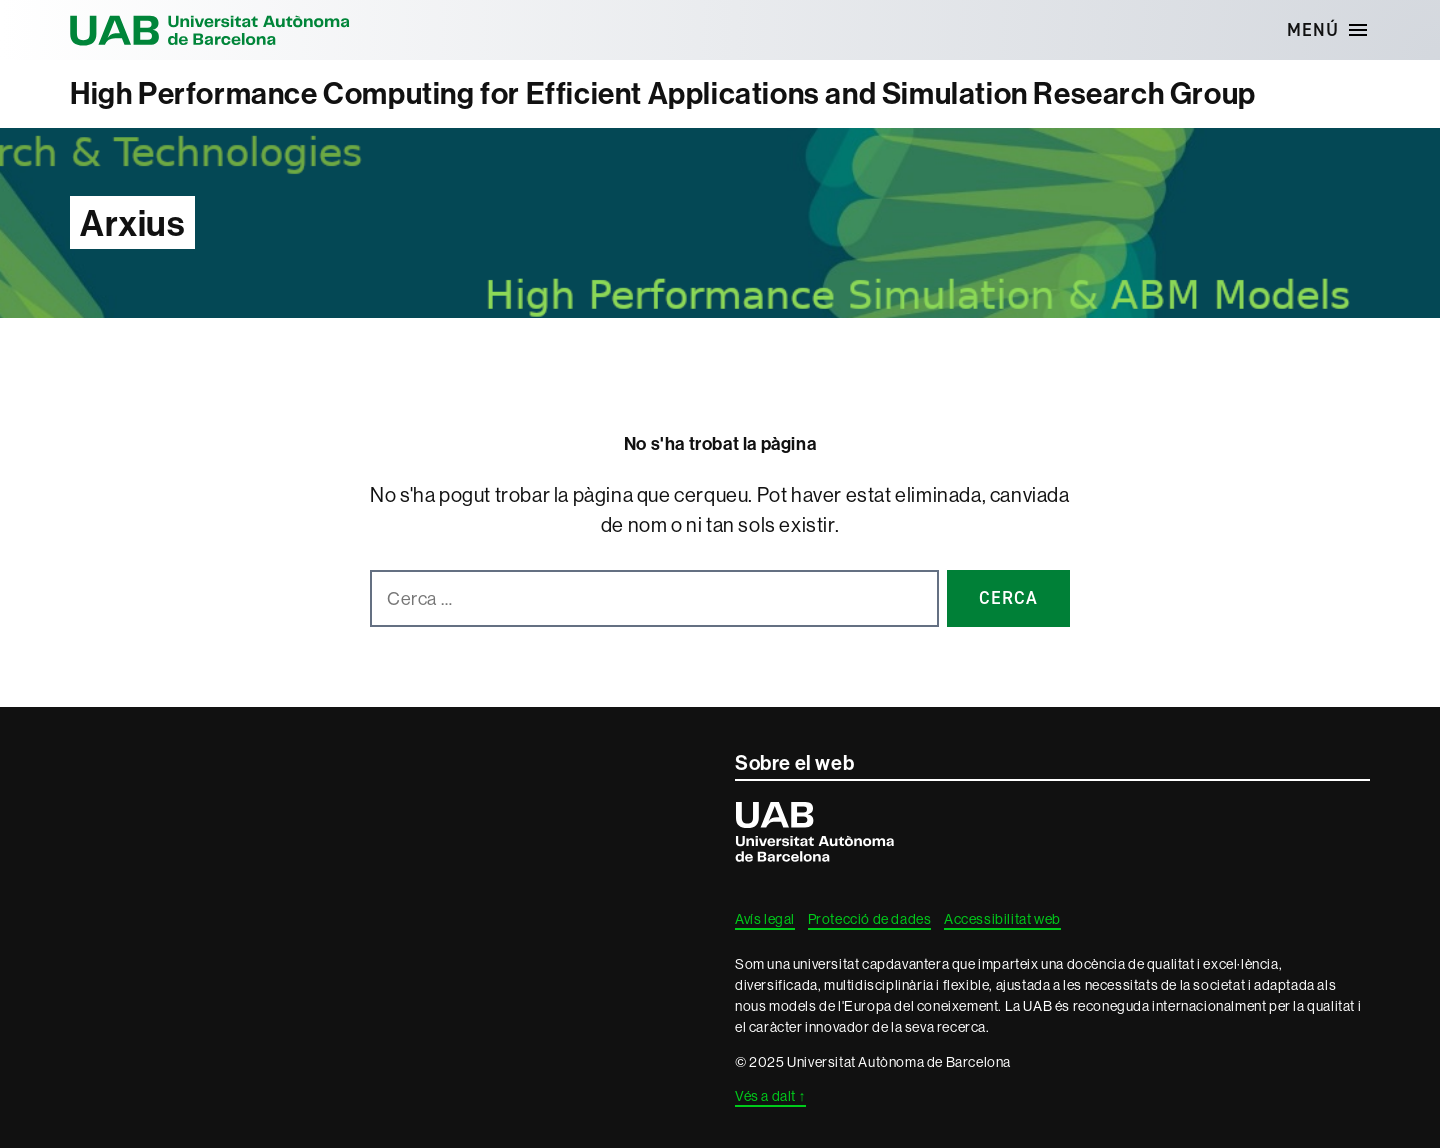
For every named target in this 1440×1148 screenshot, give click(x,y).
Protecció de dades (870, 919)
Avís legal (765, 919)
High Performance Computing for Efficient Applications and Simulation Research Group (663, 93)
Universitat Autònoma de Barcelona (210, 30)
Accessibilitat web (1002, 919)
